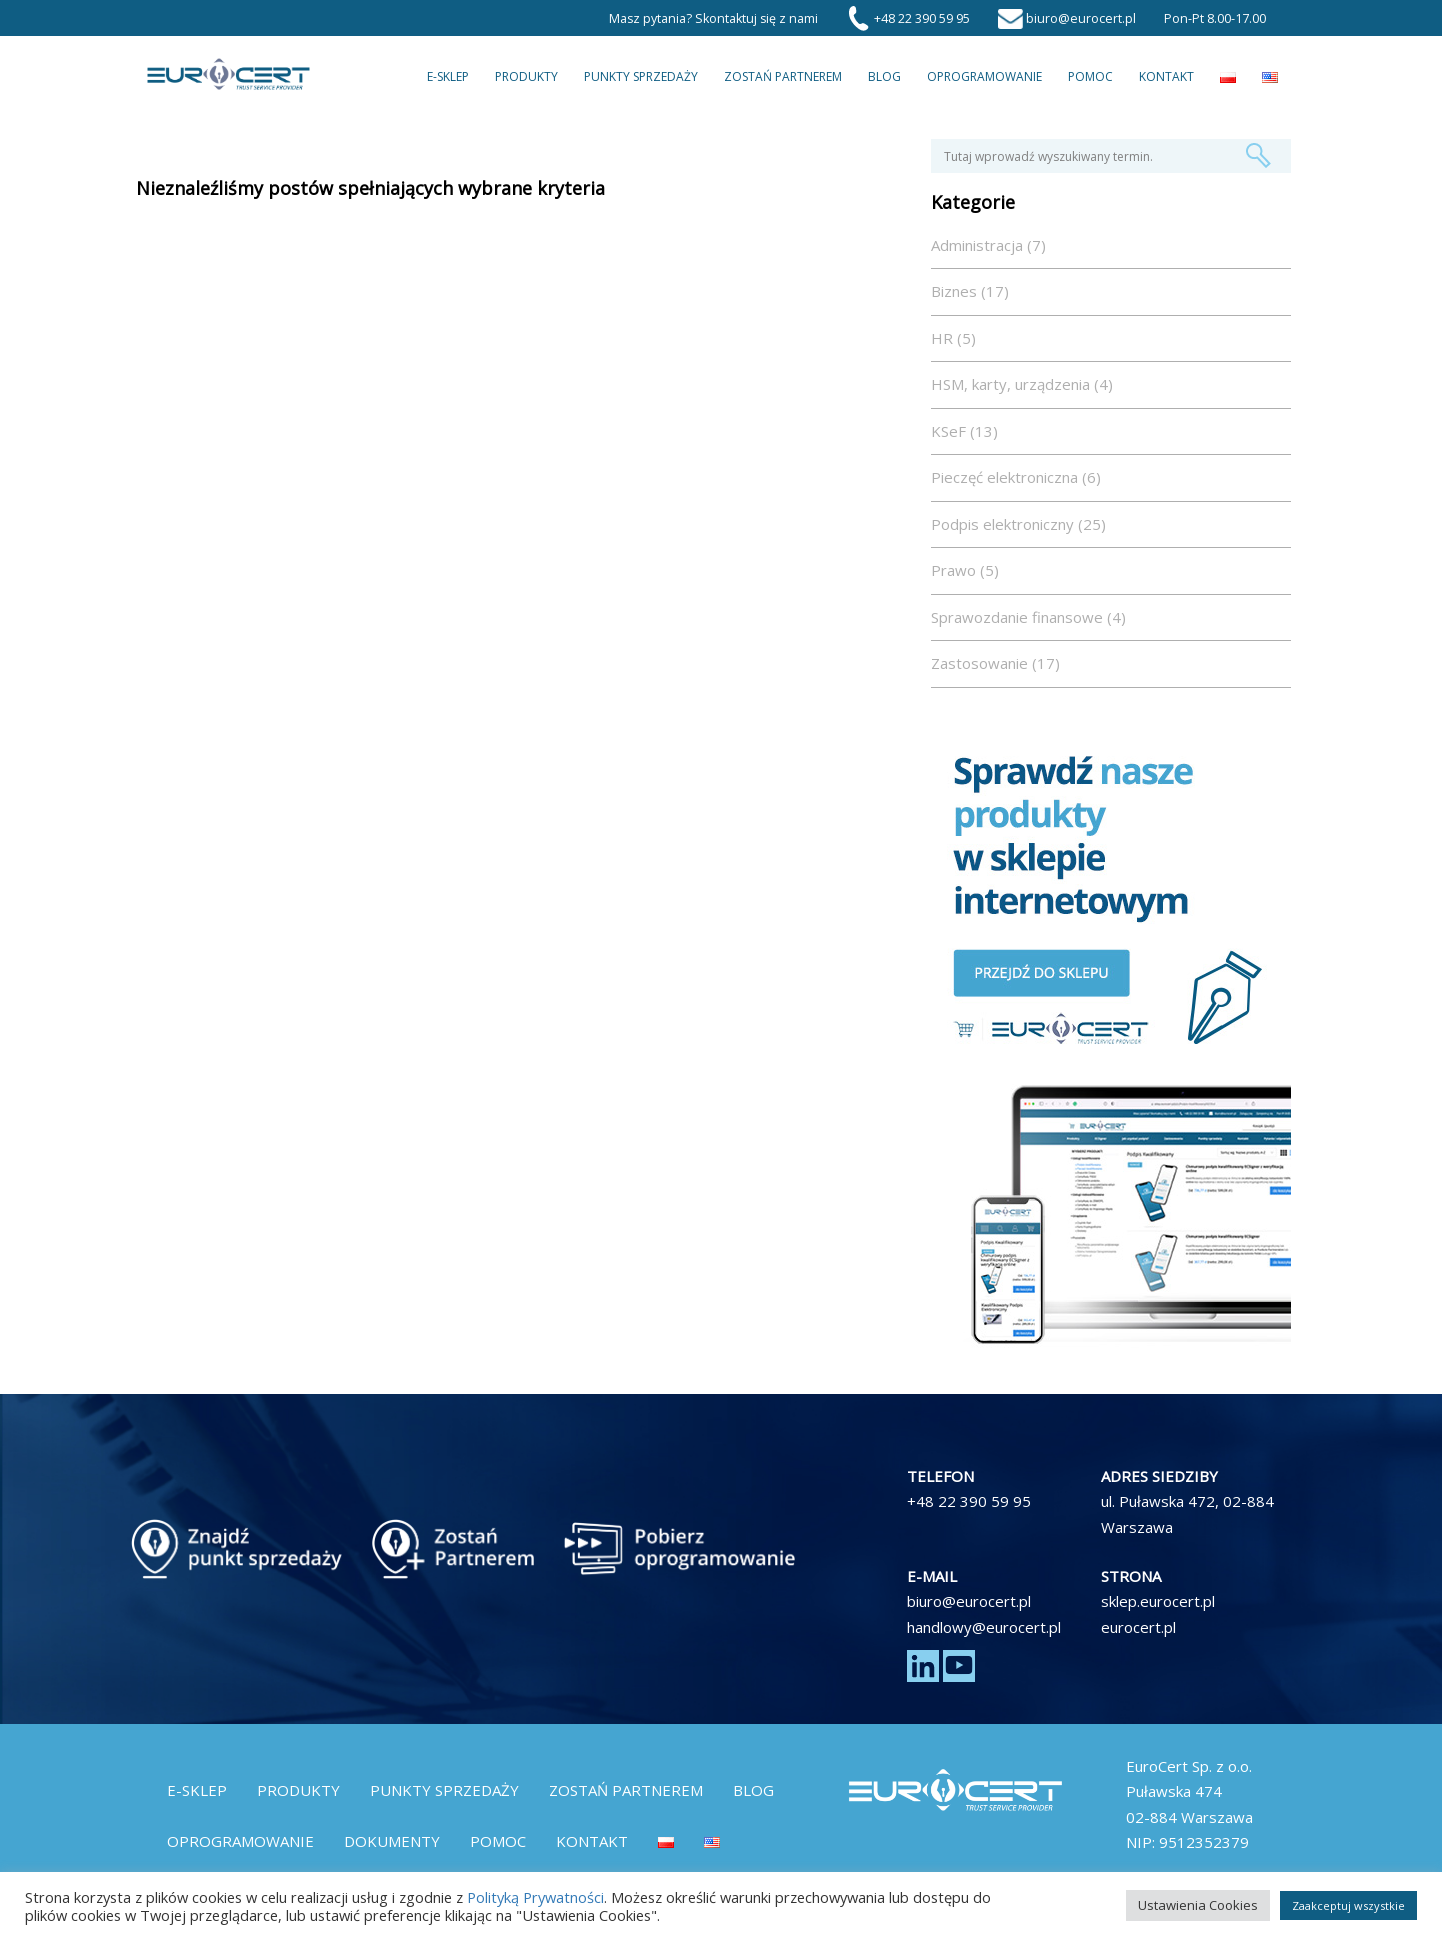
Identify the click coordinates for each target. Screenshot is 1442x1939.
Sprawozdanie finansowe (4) (1028, 617)
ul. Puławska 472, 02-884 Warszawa (1187, 1514)
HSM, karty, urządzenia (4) (1022, 384)
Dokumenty (392, 1841)
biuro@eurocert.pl (969, 1601)
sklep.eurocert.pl (1158, 1601)
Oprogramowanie (984, 76)
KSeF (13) (964, 431)
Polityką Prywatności (535, 1897)
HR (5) (953, 338)
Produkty (526, 76)
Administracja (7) (988, 245)
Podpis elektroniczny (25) (1018, 524)
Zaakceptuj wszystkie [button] (1348, 1905)
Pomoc (1090, 76)
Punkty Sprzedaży (641, 76)
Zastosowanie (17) (995, 663)
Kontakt (1166, 76)
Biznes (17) (970, 291)
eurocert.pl (1138, 1627)
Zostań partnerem (783, 76)
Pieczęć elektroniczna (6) (1016, 477)
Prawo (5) (965, 570)
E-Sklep (448, 76)
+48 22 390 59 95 (969, 1501)
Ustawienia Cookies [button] (1198, 1905)
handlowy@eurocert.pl (984, 1627)
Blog (884, 76)
